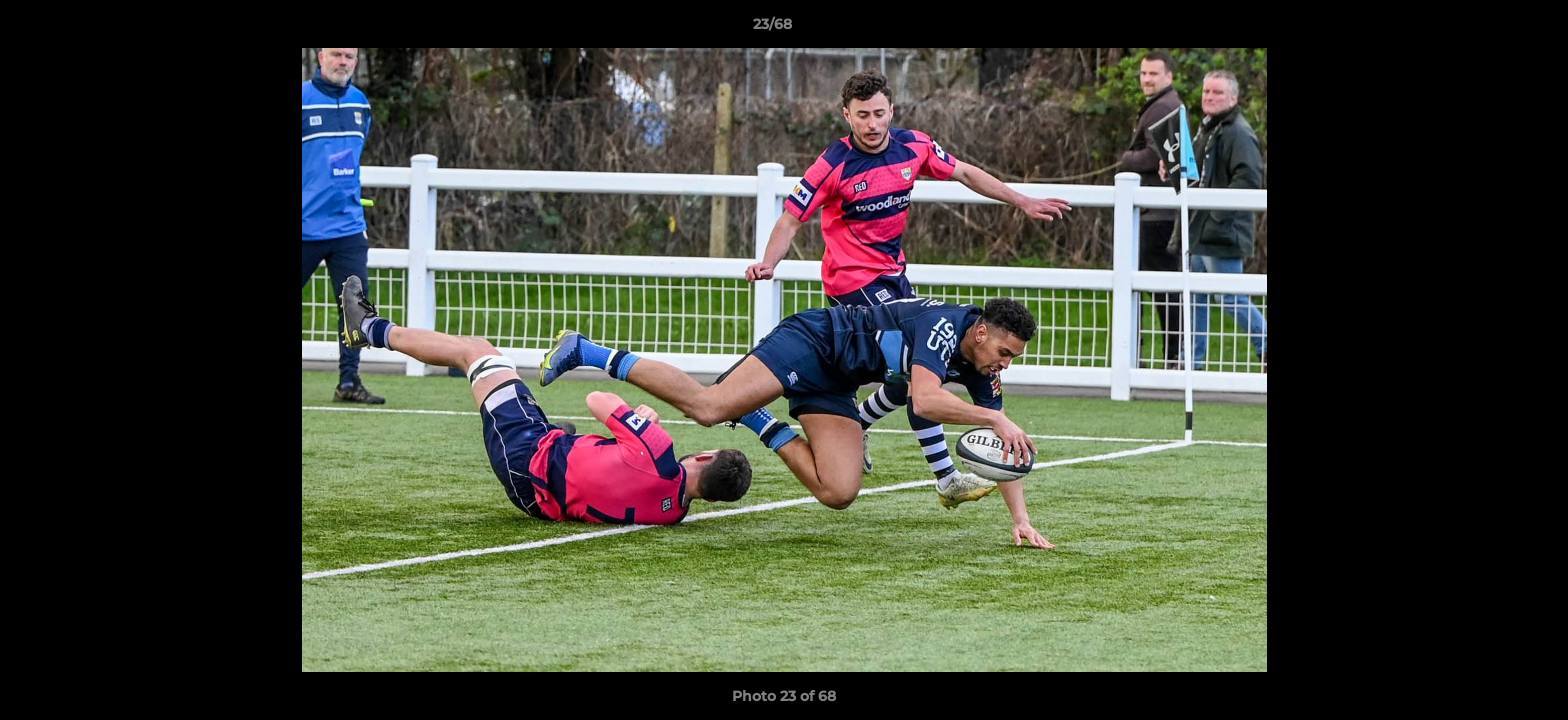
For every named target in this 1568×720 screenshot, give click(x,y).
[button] (1484, 29)
